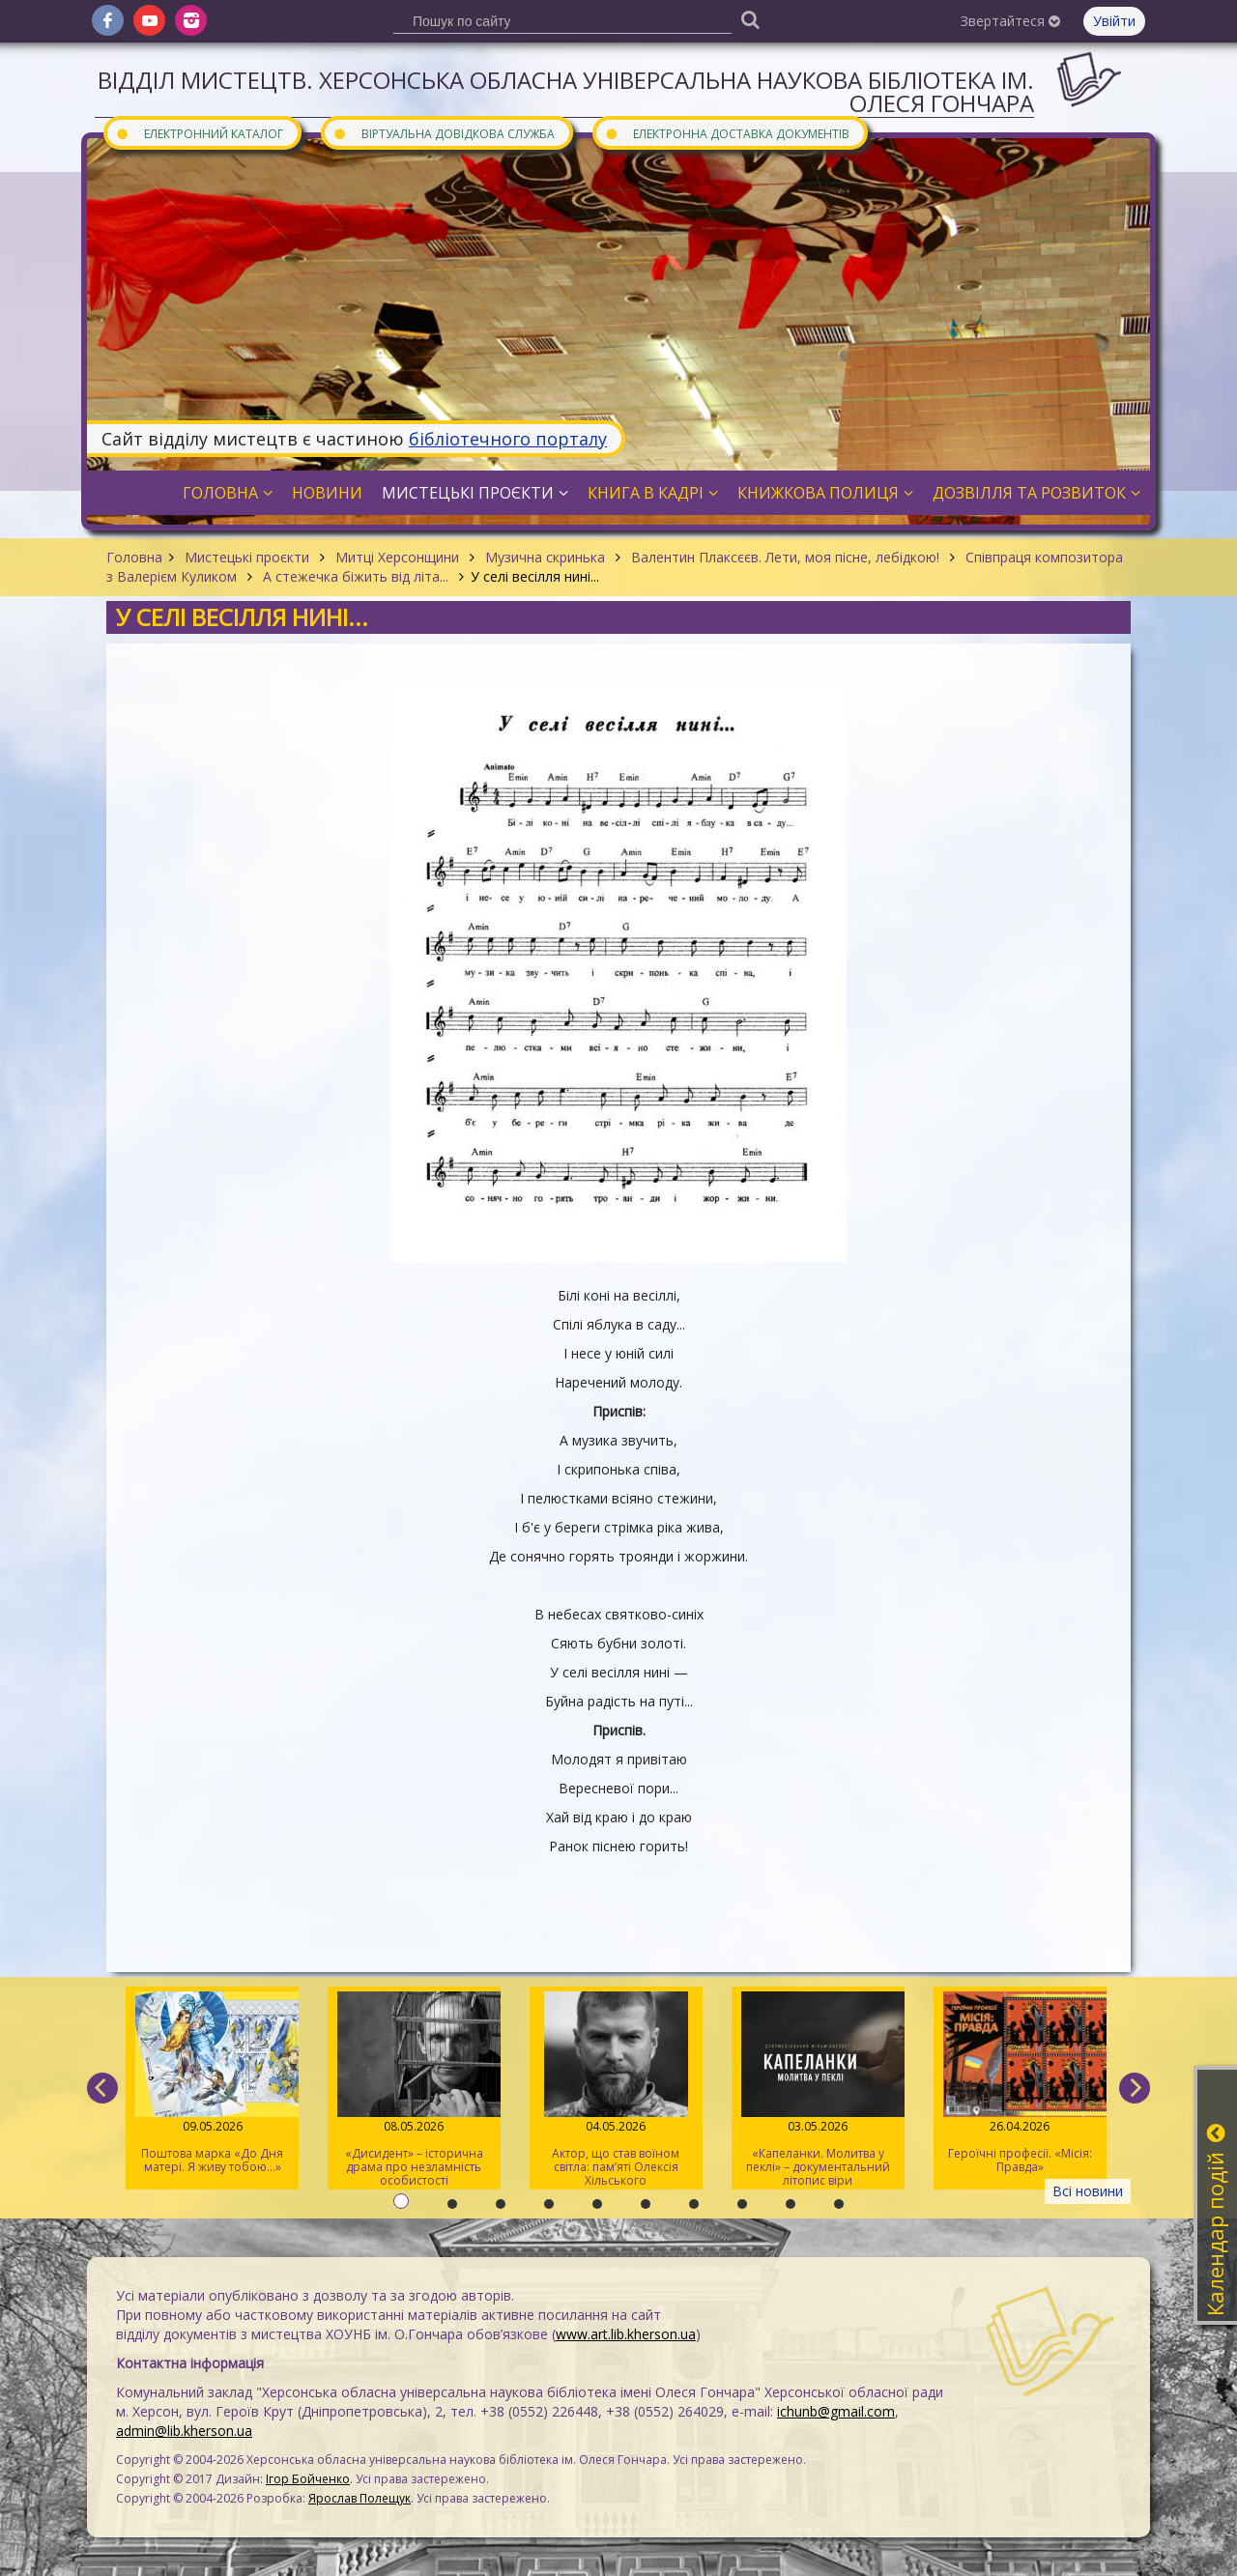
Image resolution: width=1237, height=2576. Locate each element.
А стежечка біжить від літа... (355, 576)
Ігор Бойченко (308, 2479)
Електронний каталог (199, 133)
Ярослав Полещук (359, 2498)
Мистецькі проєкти (247, 557)
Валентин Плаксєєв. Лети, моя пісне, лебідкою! (785, 557)
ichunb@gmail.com (836, 2411)
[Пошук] (749, 19)
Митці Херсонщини (397, 557)
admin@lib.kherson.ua (184, 2430)
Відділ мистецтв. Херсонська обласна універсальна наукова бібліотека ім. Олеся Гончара (566, 91)
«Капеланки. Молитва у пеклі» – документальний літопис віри (818, 2090)
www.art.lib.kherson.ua (626, 2334)
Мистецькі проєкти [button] (475, 492)
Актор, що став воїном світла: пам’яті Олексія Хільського (616, 2090)
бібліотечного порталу (508, 438)
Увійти (1114, 21)
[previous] (102, 2088)
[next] (1134, 2088)
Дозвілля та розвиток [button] (1036, 492)
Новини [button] (327, 492)
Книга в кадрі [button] (653, 492)
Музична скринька (545, 557)
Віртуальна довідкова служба (443, 133)
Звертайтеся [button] (1010, 21)
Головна (134, 557)
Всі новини (1087, 2191)
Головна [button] (228, 492)
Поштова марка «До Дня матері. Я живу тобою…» (212, 2083)
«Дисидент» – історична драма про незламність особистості (414, 2090)
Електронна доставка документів (726, 133)
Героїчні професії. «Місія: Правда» (1020, 2083)
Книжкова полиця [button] (825, 492)
